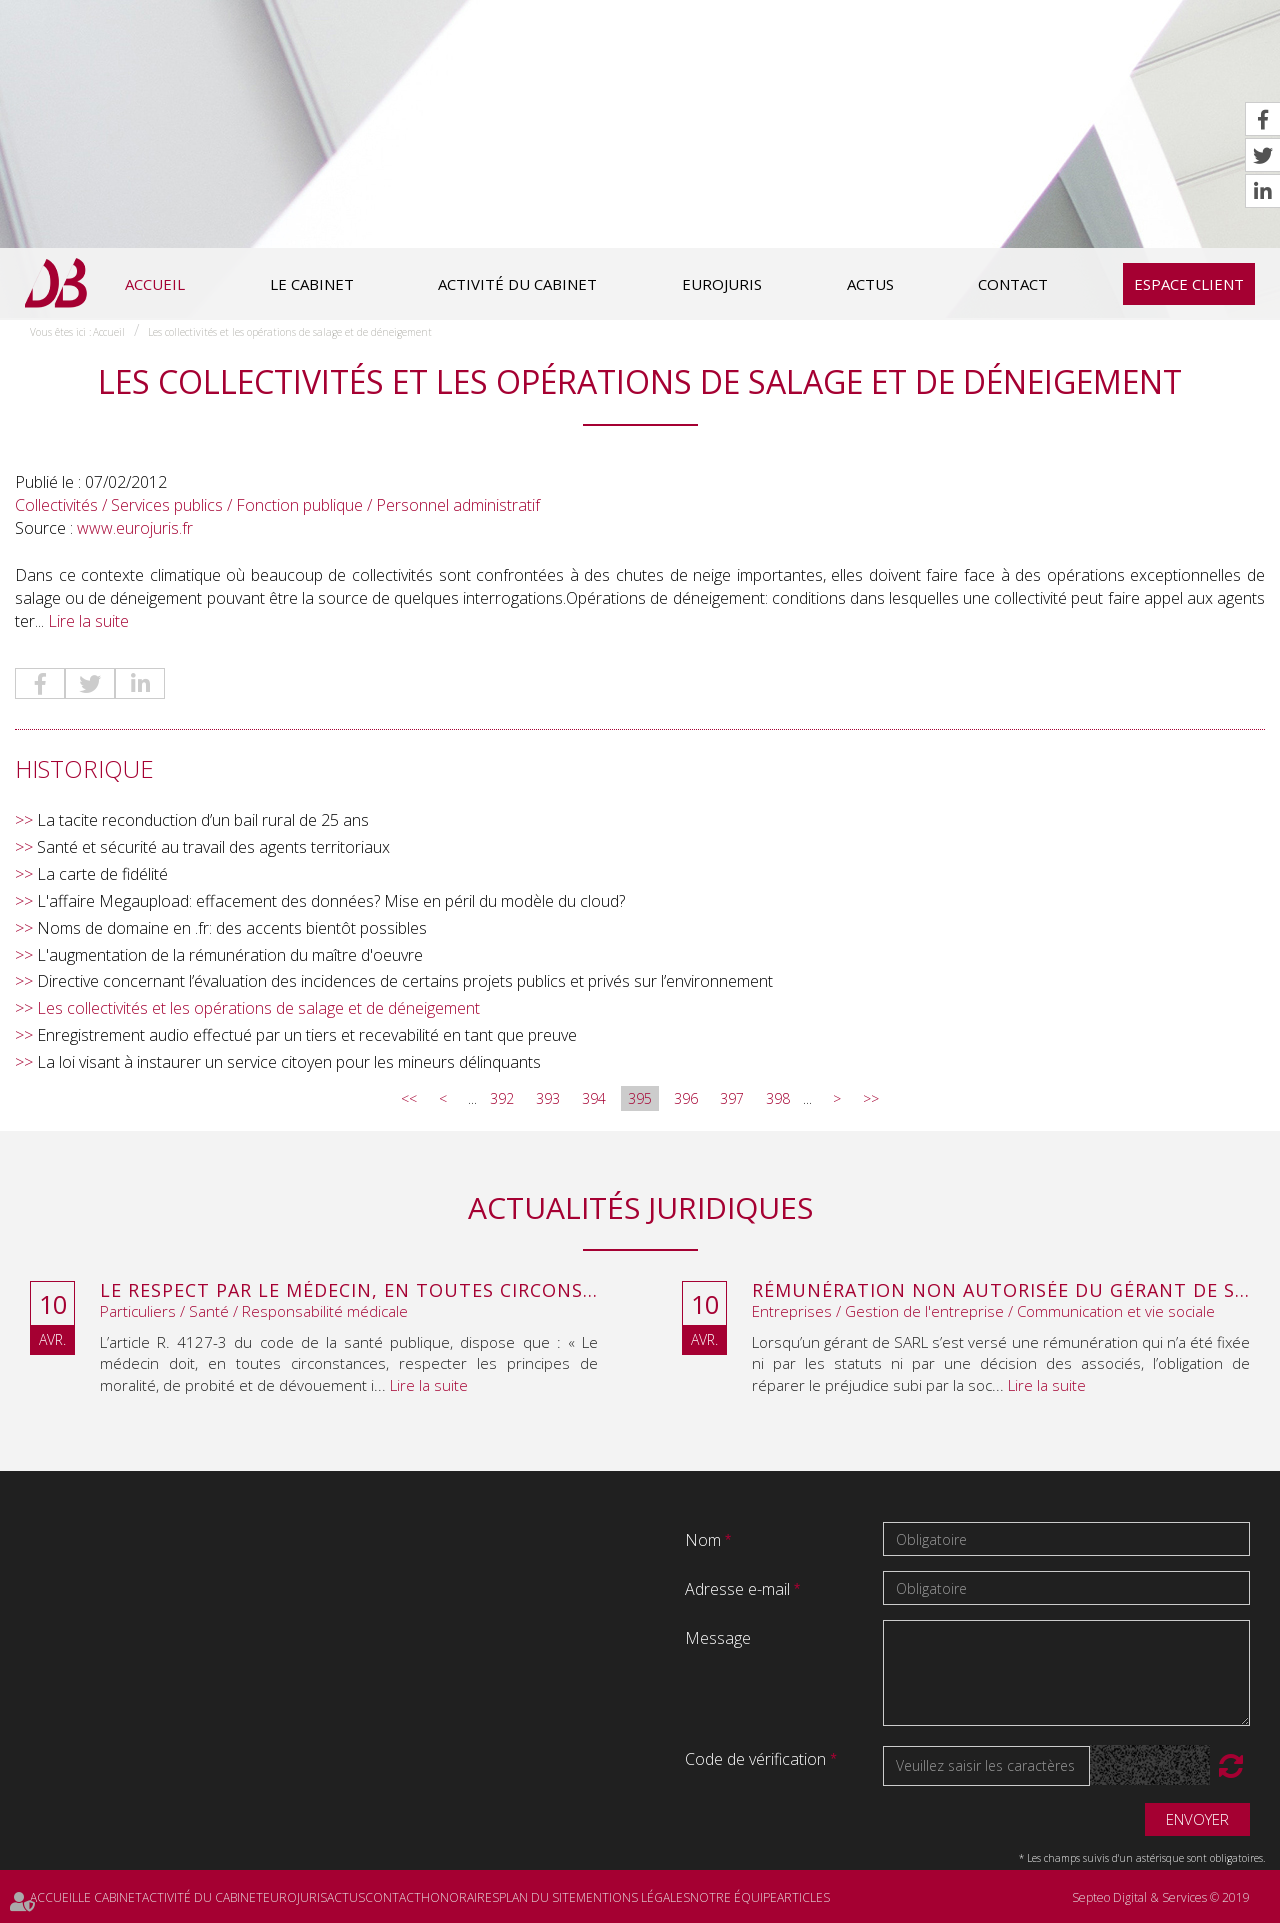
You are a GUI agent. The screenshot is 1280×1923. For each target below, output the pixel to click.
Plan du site (537, 1897)
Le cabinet (312, 284)
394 (594, 1098)
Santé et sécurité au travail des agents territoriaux (213, 847)
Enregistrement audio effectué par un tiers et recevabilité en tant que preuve (307, 1035)
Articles (803, 1897)
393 (548, 1098)
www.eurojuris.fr (135, 528)
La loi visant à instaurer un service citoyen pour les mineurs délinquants (289, 1062)
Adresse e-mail (739, 1589)
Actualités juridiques (640, 1207)
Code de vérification (755, 1759)
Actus (870, 284)
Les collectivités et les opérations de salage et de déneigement (290, 332)
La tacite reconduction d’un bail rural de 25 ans (203, 820)
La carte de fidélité (102, 874)
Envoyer (1197, 1819)
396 (686, 1098)
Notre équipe (733, 1897)
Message (718, 1638)
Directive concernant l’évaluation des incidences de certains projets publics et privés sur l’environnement (405, 981)
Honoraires (460, 1897)
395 (640, 1098)
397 (732, 1098)
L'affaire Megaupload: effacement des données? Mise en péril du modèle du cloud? (331, 901)
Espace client (1189, 284)
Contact (1013, 284)
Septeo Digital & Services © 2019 (1161, 1897)
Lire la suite (88, 621)
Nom (705, 1540)
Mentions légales (633, 1897)
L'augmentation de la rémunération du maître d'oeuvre (230, 955)
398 (778, 1098)
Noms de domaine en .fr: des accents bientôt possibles (232, 928)
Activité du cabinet (517, 284)
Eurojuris (722, 284)
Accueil (155, 284)
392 (502, 1098)
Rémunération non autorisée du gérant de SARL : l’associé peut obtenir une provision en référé (1001, 1291)
